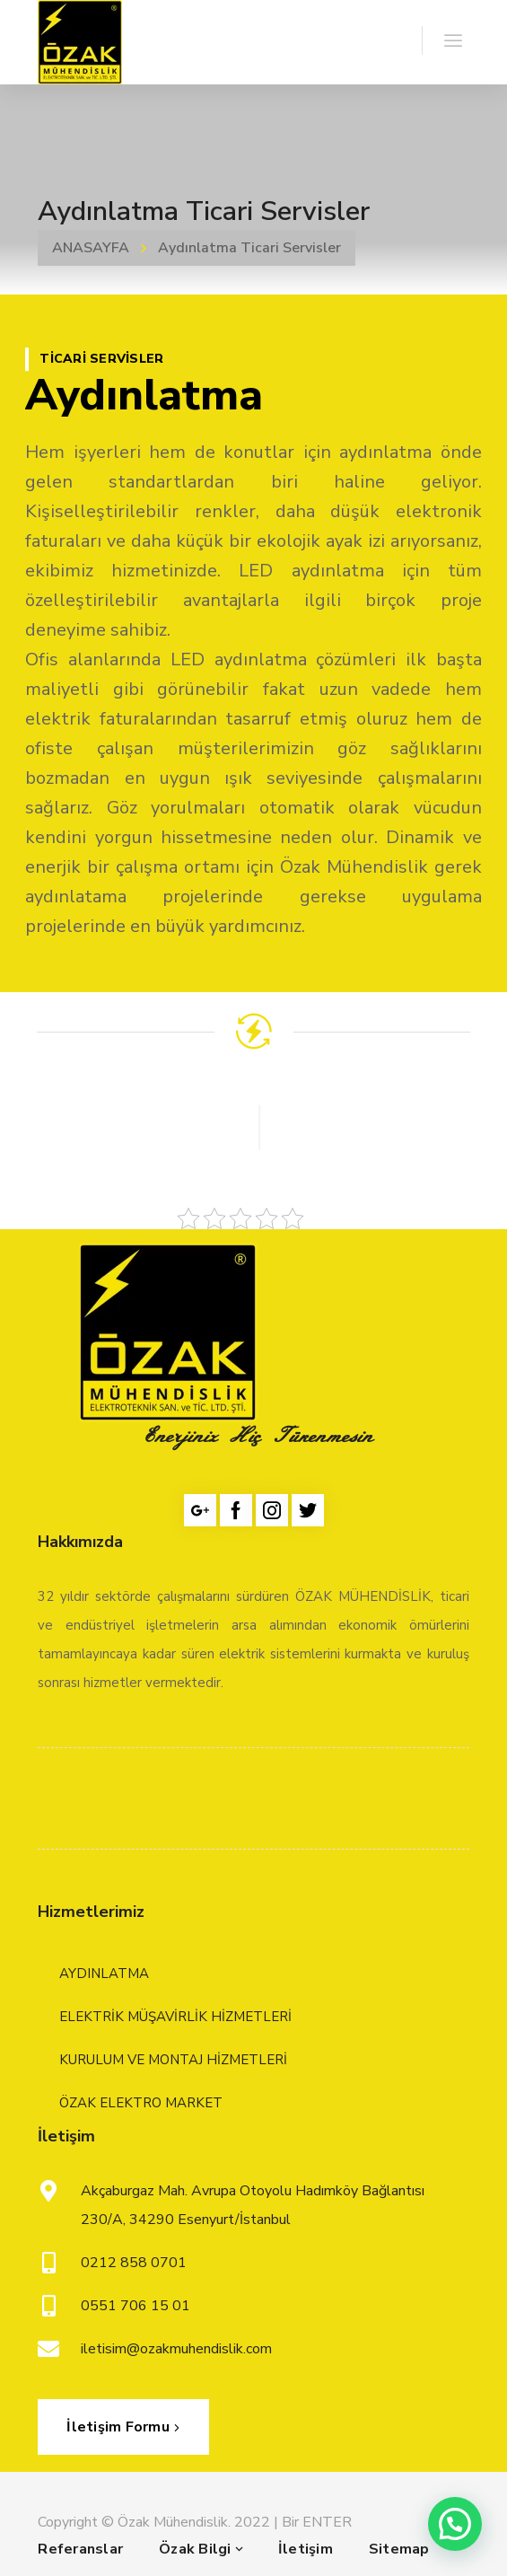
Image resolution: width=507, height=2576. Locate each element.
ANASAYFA (90, 248)
